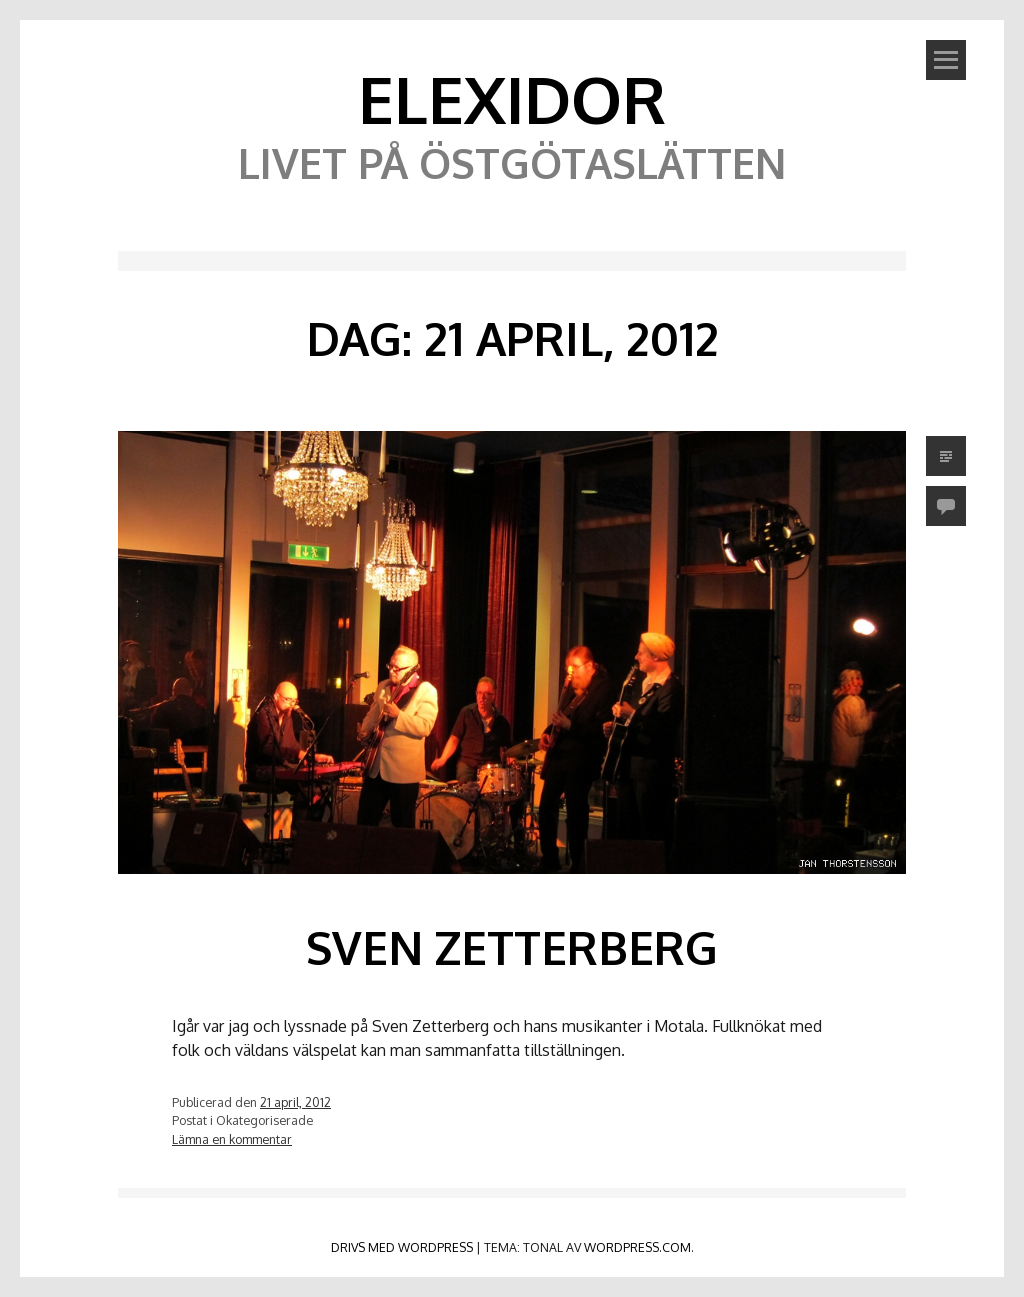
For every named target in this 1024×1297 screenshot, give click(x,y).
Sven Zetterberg (512, 947)
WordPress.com (637, 1247)
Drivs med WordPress (402, 1247)
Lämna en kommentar (232, 1139)
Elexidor (512, 98)
